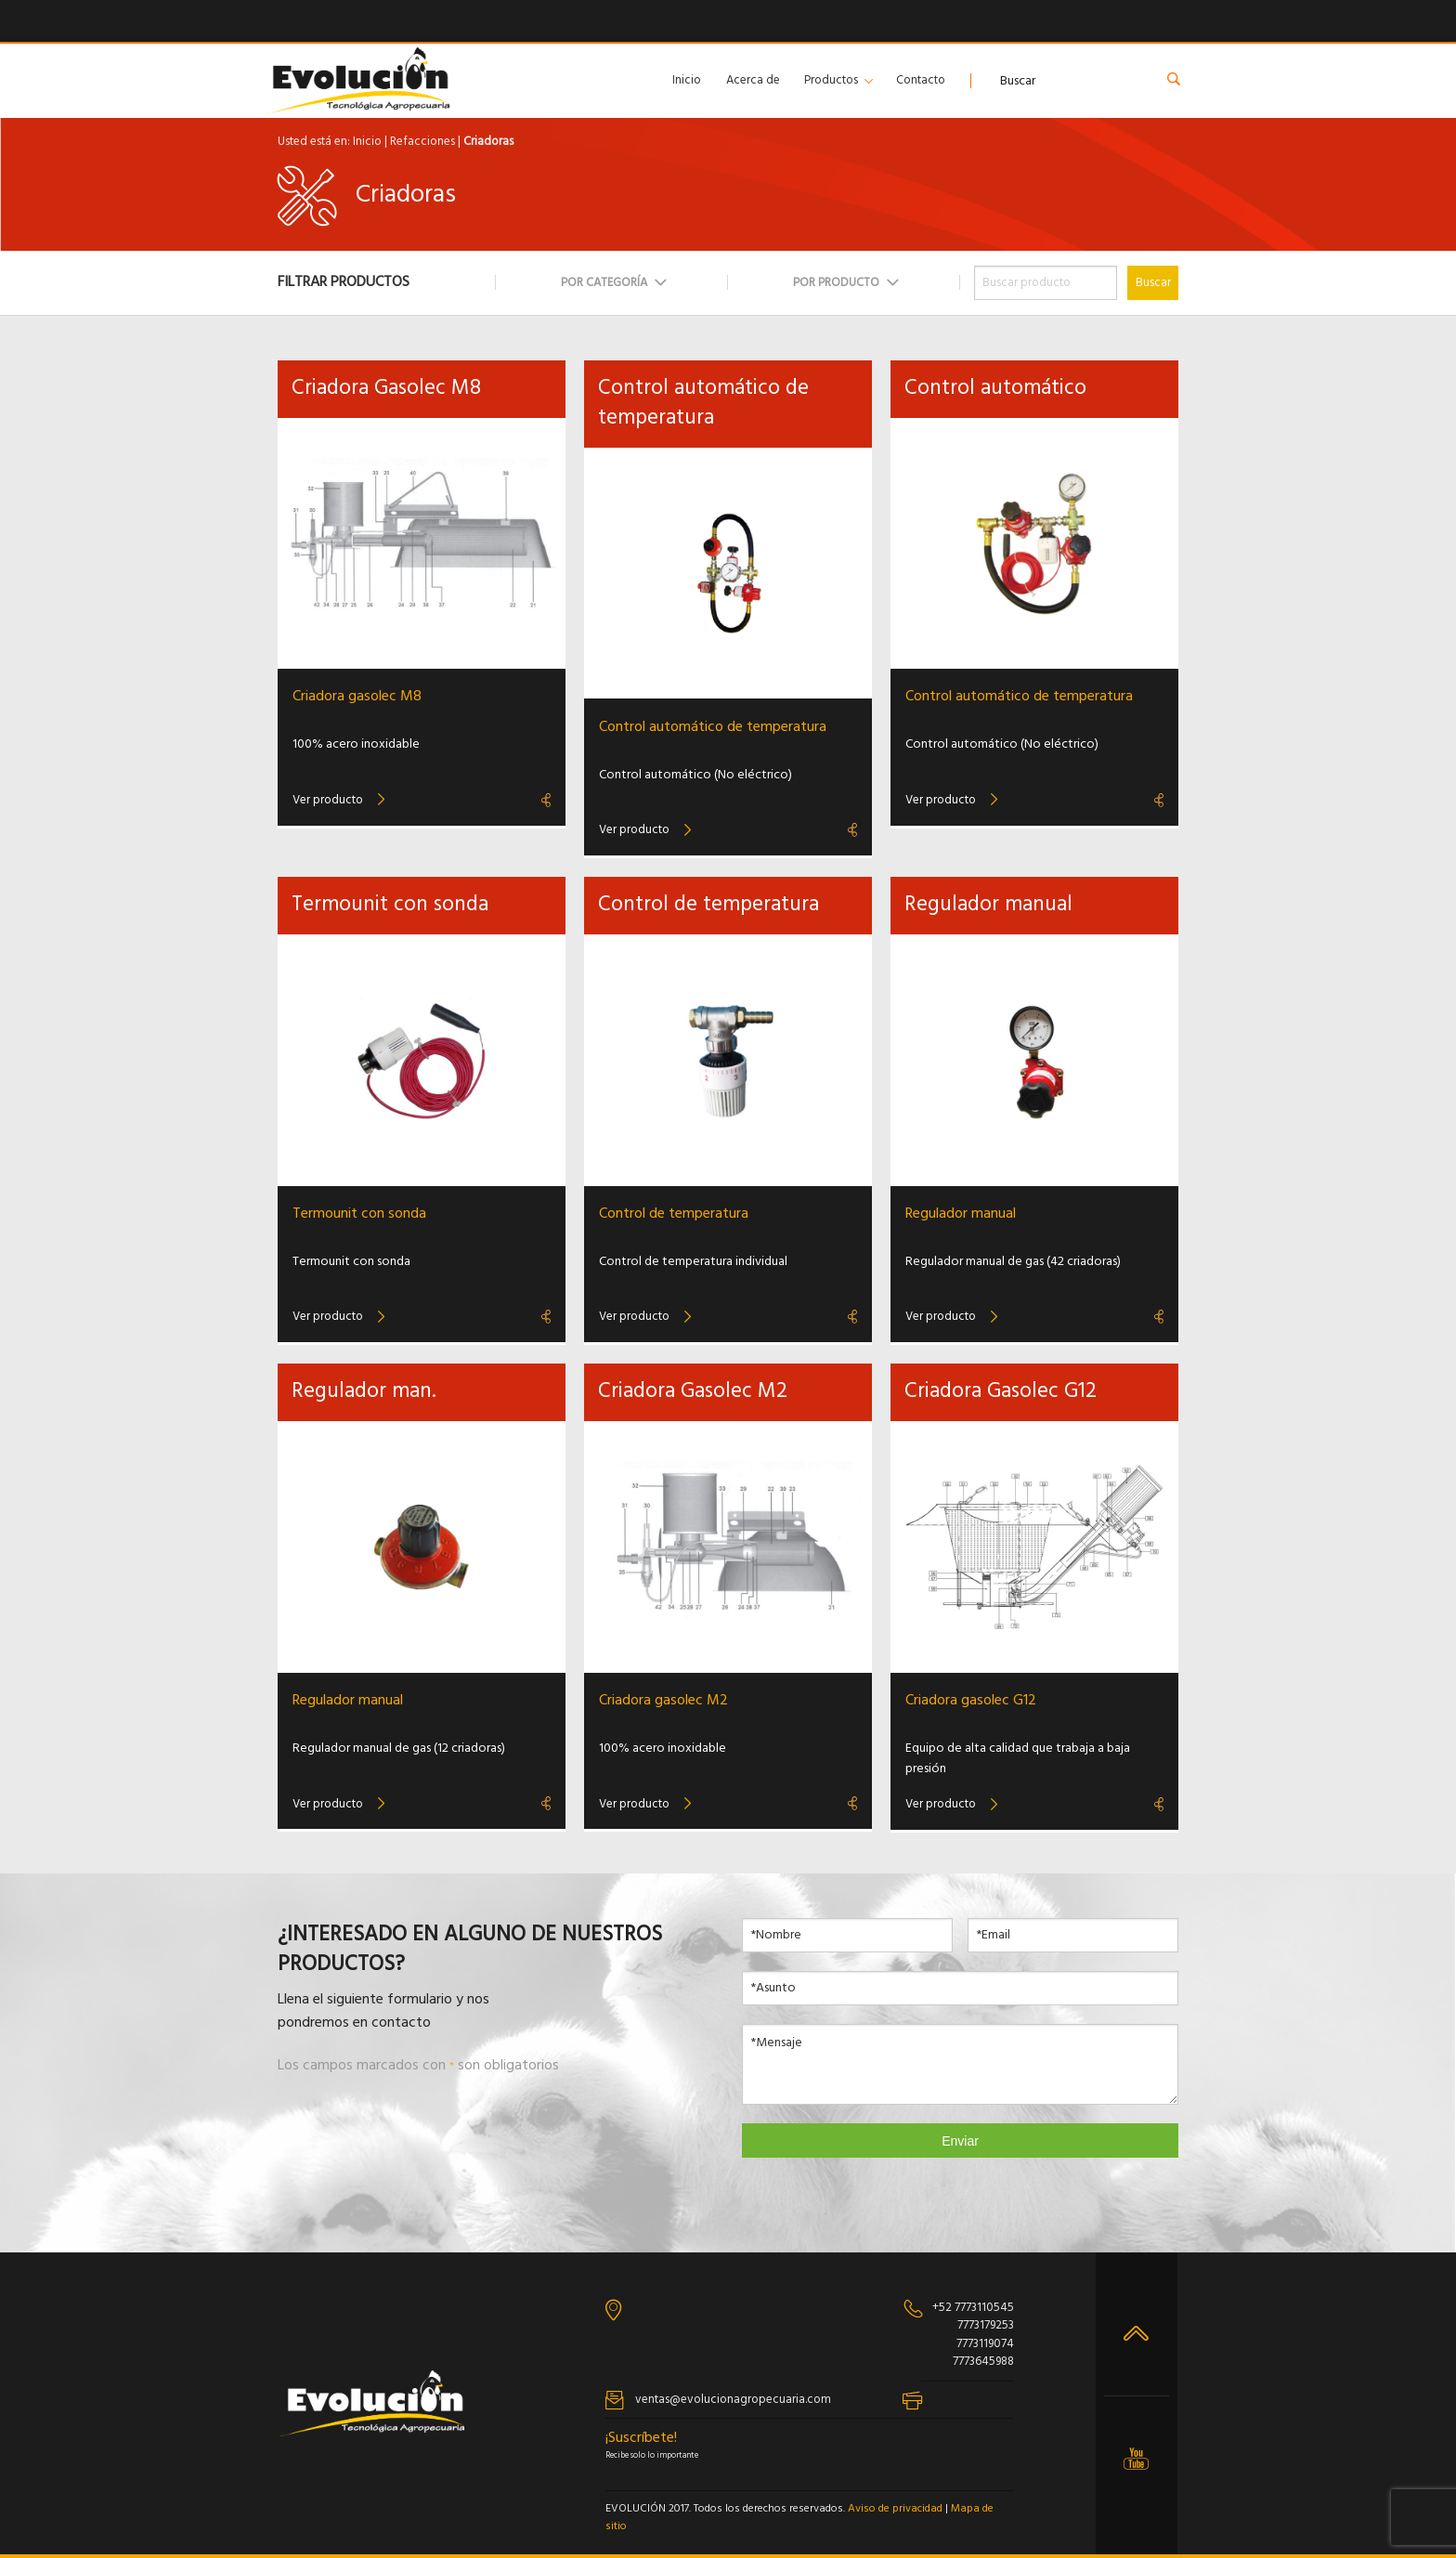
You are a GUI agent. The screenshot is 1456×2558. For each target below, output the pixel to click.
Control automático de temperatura (712, 727)
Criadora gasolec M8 (357, 697)
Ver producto (327, 800)
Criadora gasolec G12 (970, 1701)
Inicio (686, 80)
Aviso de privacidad (895, 2508)
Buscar (1153, 283)
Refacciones (422, 141)
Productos (831, 80)
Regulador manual (960, 1214)
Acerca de (753, 80)
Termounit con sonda (359, 1214)
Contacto (920, 80)
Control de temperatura (673, 1214)
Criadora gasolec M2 (663, 1701)
